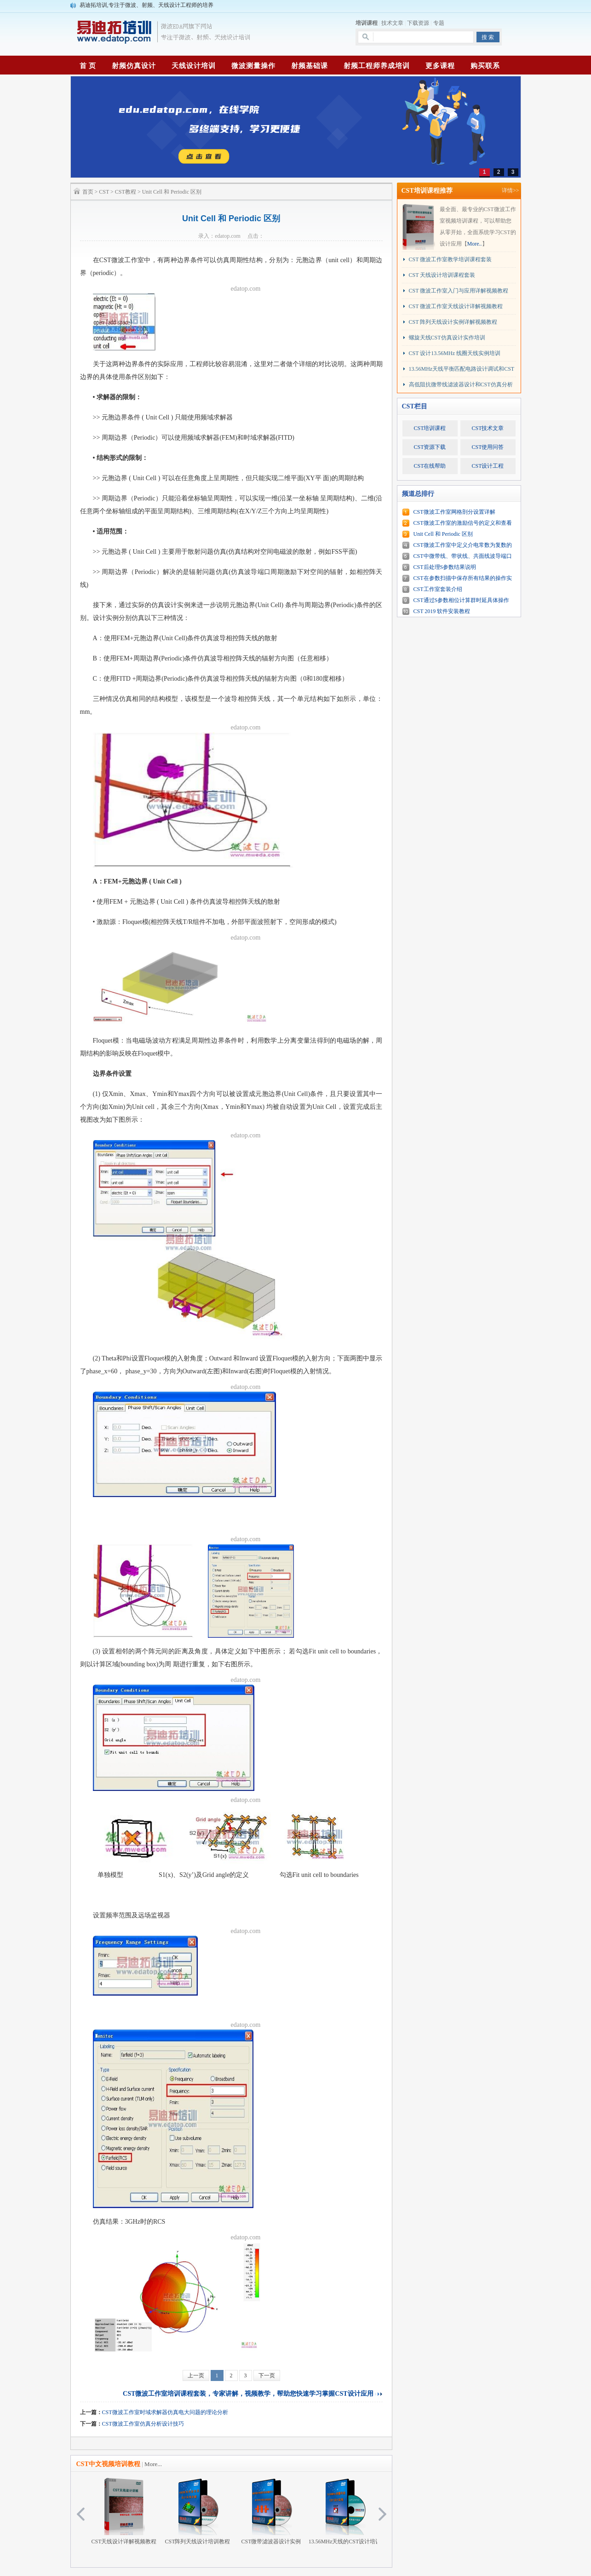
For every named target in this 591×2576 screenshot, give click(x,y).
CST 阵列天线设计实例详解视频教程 (453, 322)
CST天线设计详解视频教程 (123, 2511)
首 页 (88, 65)
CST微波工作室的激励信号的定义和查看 (462, 523)
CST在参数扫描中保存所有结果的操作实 (462, 578)
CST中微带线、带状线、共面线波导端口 (462, 556)
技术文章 (392, 23)
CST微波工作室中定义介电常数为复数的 (462, 545)
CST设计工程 (487, 466)
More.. (474, 244)
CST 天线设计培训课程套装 (442, 275)
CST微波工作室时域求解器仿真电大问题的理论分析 (165, 2412)
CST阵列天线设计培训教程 (197, 2511)
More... (153, 2464)
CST (104, 192)
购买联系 (485, 65)
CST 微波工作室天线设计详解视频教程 (456, 306)
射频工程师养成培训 (377, 65)
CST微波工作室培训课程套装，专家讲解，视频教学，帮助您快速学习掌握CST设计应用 (248, 2393)
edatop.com (246, 288)
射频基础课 (309, 65)
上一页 (196, 2375)
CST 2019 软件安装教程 (442, 611)
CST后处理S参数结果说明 (444, 567)
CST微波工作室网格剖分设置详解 (454, 512)
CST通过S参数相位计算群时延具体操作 (461, 600)
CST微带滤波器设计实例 (271, 2511)
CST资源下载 (429, 447)
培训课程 (367, 23)
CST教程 (125, 192)
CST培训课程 (429, 428)
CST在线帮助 (429, 466)
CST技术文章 (487, 428)
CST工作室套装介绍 (437, 589)
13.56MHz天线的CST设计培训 (345, 2511)
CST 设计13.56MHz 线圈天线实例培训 (454, 353)
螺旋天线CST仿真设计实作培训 (447, 337)
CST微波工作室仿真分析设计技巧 (143, 2424)
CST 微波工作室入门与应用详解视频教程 (459, 290)
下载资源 (418, 23)
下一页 (266, 2375)
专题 (438, 23)
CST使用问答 (487, 447)
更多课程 (440, 65)
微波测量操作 (253, 65)
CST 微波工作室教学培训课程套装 (450, 259)
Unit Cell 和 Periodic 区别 (443, 534)
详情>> (510, 190)
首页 (87, 192)
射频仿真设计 (134, 65)
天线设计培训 (194, 65)
